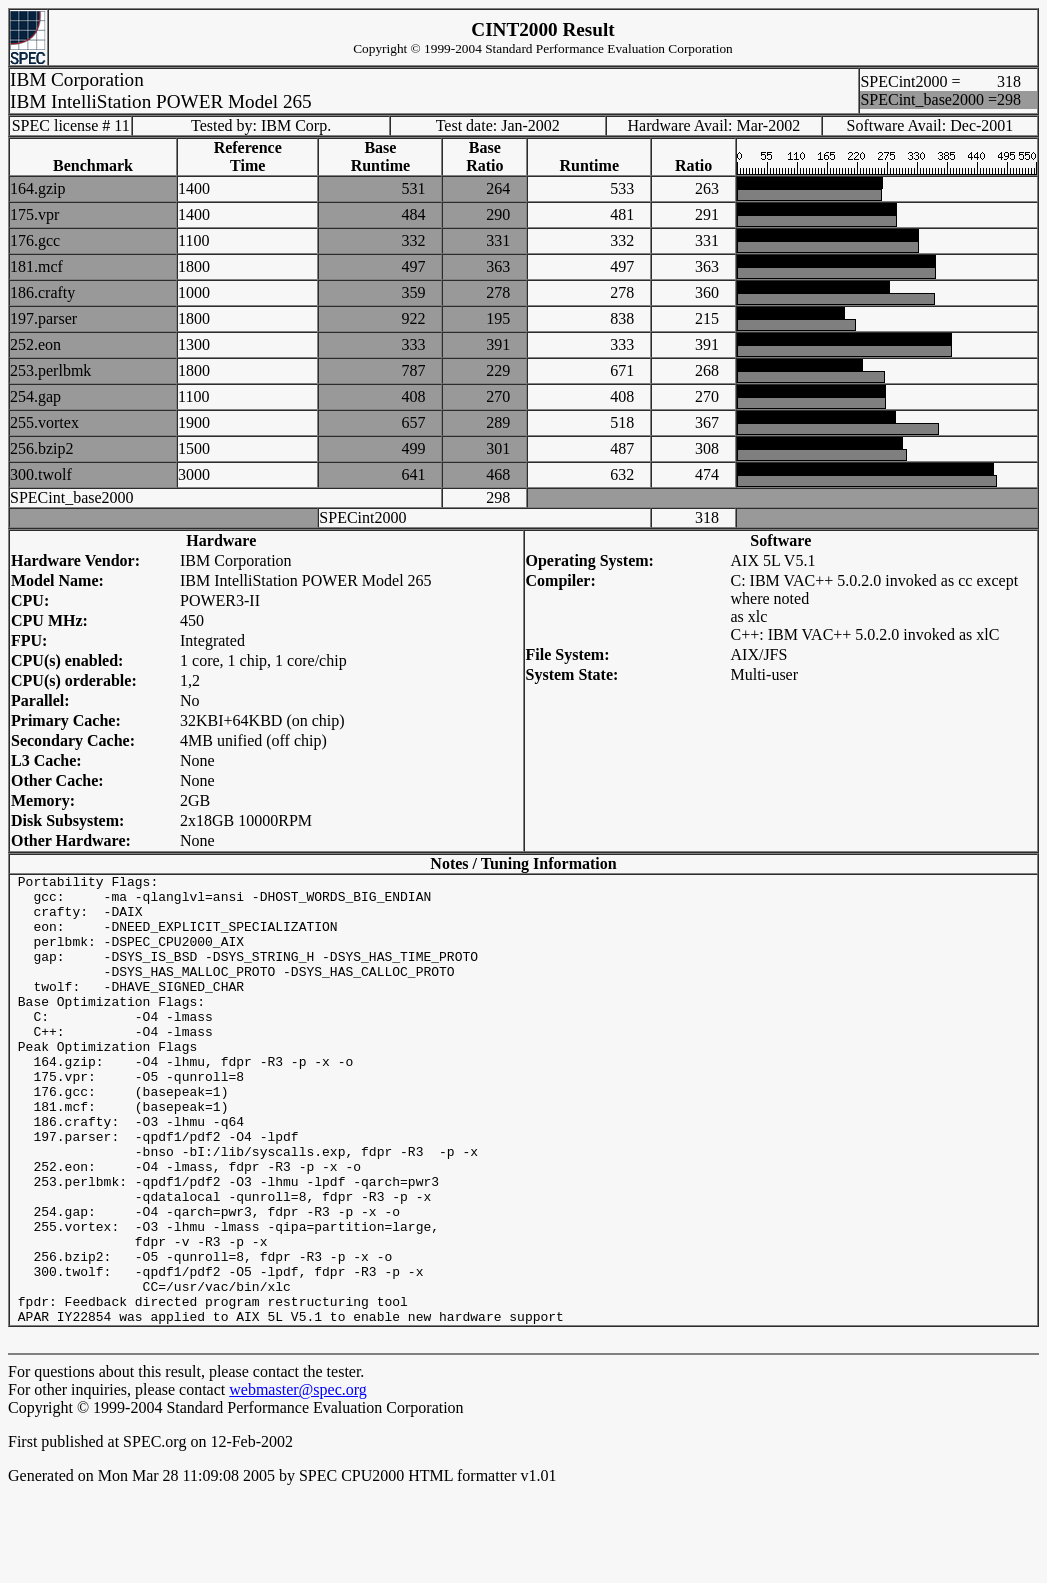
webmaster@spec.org (298, 1479)
